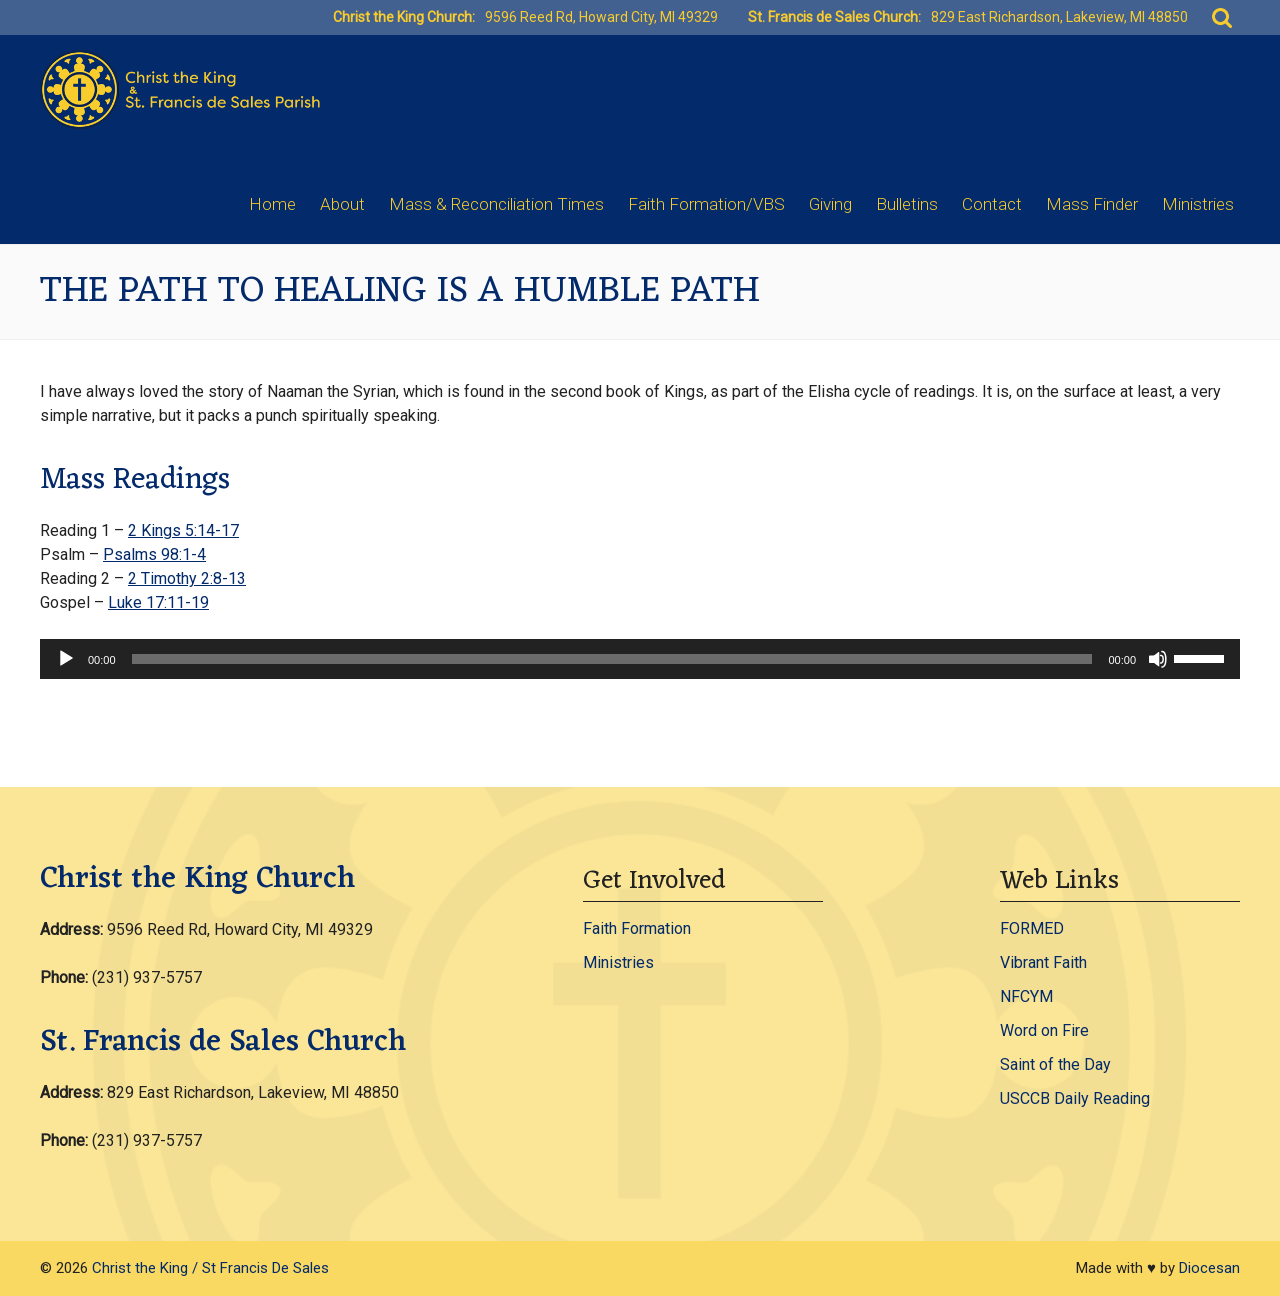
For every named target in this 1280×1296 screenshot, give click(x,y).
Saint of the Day (1055, 1064)
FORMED (1032, 928)
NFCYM (1026, 996)
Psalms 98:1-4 (154, 554)
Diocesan (1209, 1268)
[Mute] (1158, 659)
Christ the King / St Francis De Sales (210, 1268)
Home (272, 204)
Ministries (1198, 204)
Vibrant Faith (1043, 962)
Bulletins (907, 204)
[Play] (66, 659)
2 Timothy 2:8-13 (187, 578)
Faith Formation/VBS (706, 204)
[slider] (612, 659)
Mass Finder (1092, 204)
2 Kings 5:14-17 (183, 530)
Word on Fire (1044, 1030)
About (342, 204)
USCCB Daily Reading (1075, 1098)
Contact (992, 204)
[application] (640, 659)
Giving (830, 204)
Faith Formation (637, 928)
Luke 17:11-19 (158, 602)
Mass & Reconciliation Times (496, 204)
